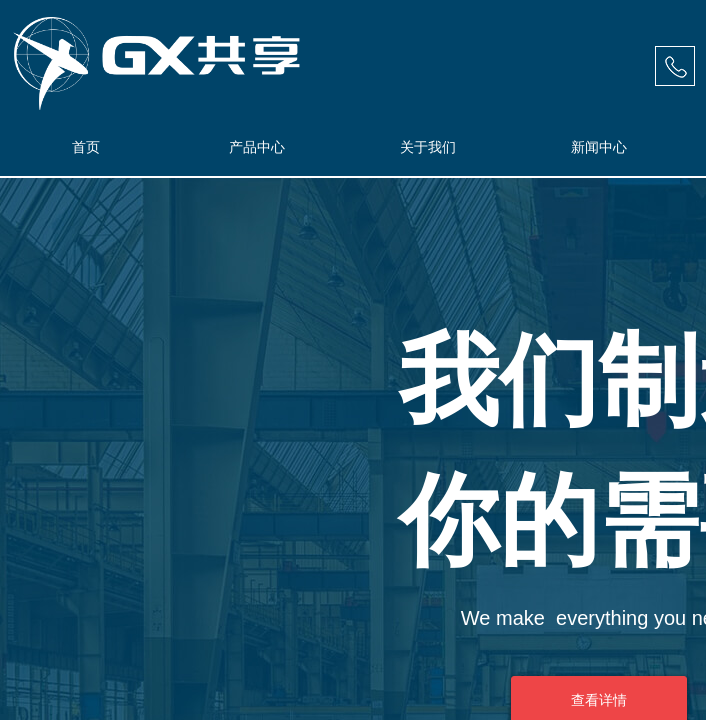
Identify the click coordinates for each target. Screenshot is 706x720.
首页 (86, 147)
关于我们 (428, 147)
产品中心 (257, 147)
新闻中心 (599, 147)
